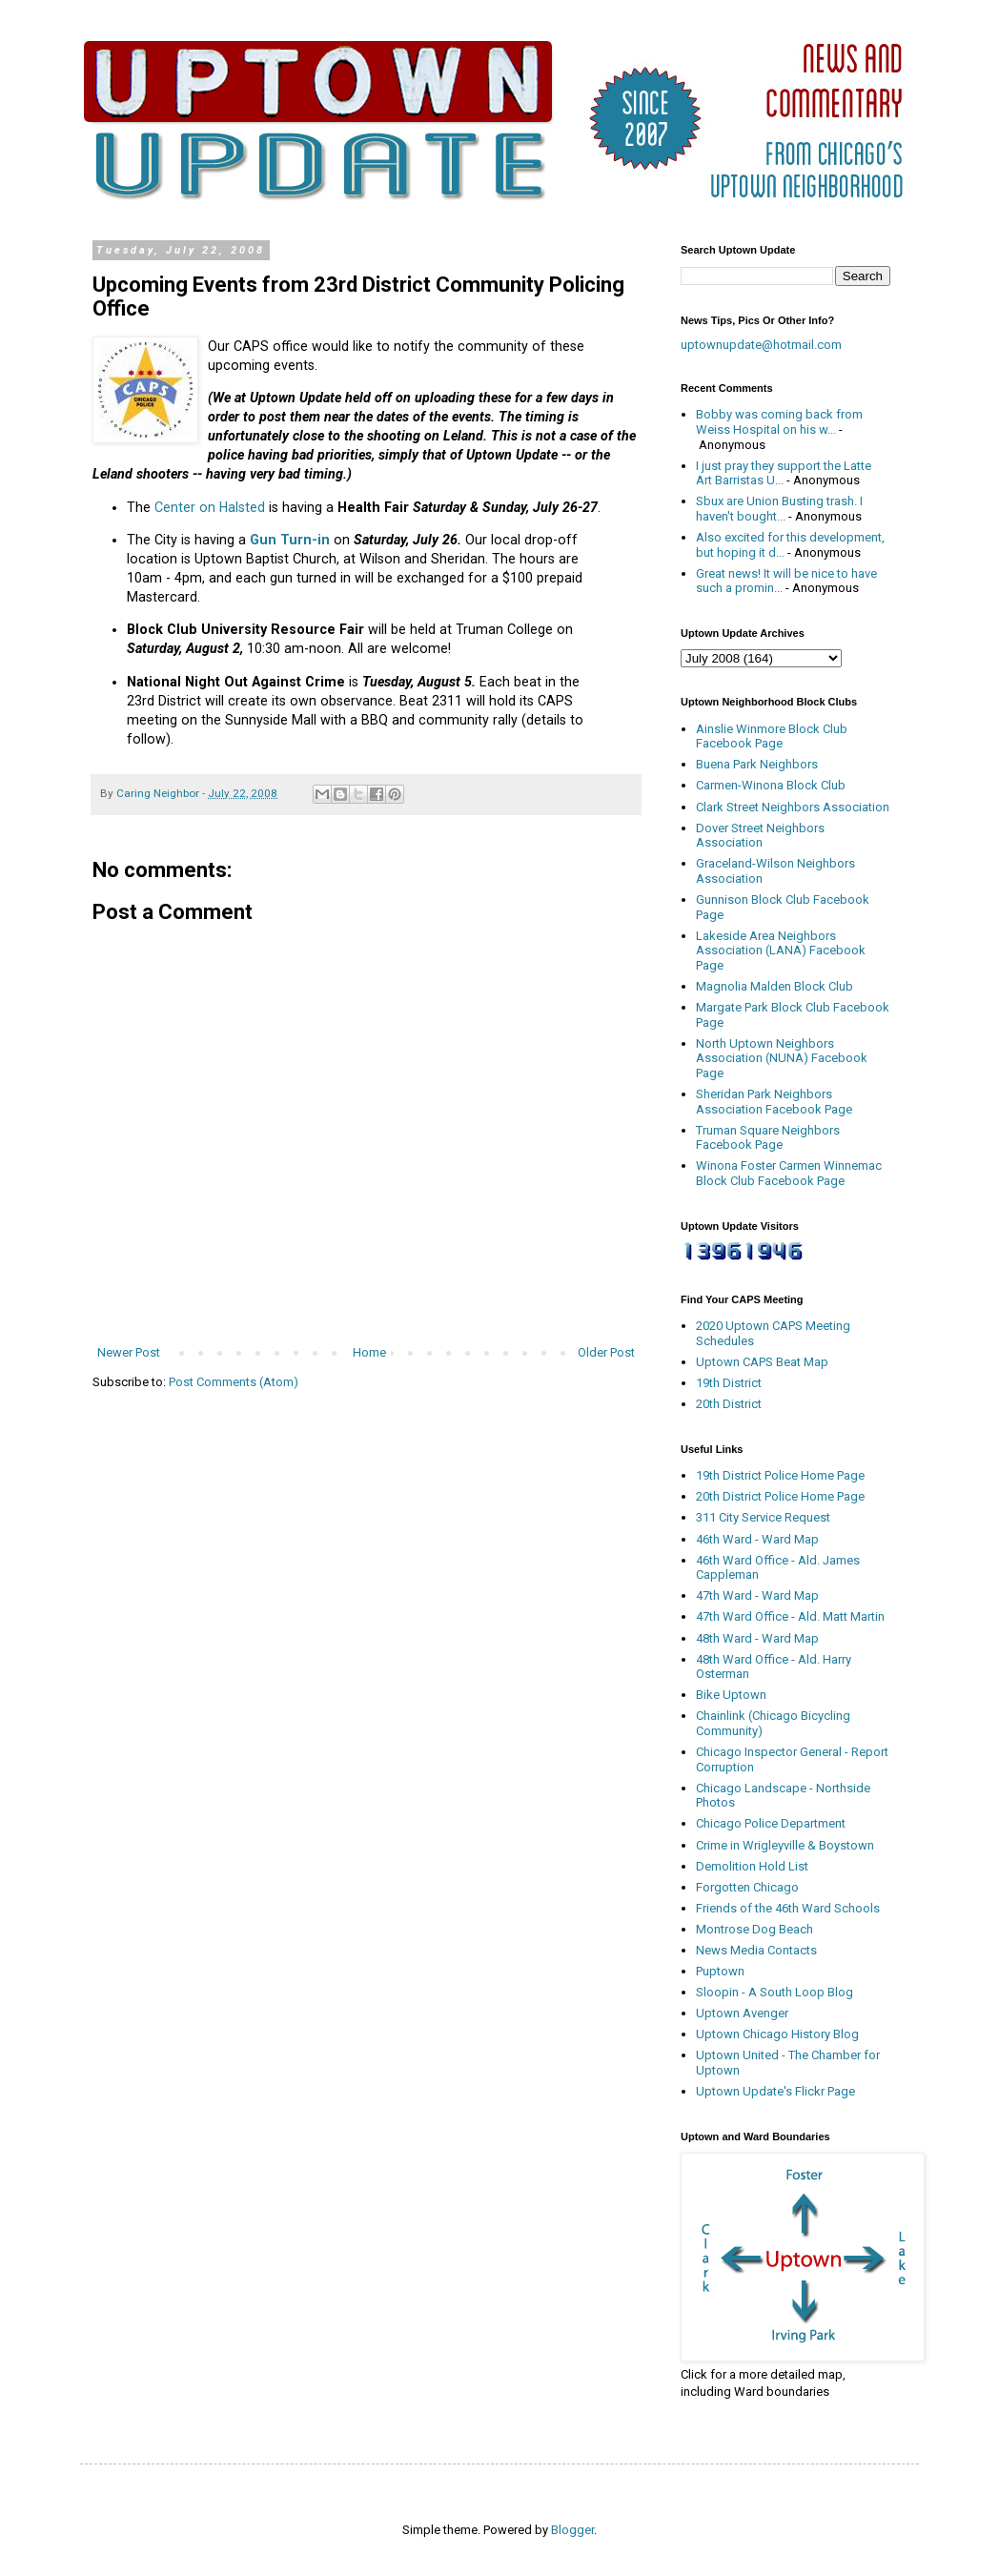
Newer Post (128, 1352)
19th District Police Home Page (780, 1475)
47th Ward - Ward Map (757, 1595)
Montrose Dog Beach (754, 1929)
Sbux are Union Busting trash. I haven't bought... (779, 508)
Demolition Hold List (752, 1866)
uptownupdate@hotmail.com (761, 344)
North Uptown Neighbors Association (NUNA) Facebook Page (781, 1058)
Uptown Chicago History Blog (777, 2034)
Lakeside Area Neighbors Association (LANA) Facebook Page (781, 950)
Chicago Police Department (771, 1823)
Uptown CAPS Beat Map (762, 1362)
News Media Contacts (756, 1950)
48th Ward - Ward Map (757, 1638)
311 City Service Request (763, 1517)
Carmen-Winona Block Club (771, 785)
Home (369, 1352)
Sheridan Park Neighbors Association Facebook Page (774, 1101)
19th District (729, 1383)
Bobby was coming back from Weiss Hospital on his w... (779, 422)
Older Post (606, 1352)
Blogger (572, 2530)
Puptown (720, 1971)
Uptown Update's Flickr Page (775, 2091)
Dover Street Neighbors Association (760, 835)
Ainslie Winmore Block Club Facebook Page (771, 736)
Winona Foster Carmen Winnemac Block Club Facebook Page (789, 1173)
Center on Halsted (209, 507)
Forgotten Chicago (747, 1887)
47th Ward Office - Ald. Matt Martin (790, 1616)
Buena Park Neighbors (757, 764)
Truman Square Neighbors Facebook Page (768, 1138)
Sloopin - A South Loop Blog (774, 1992)
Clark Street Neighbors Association (792, 807)
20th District (729, 1404)
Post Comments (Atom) (233, 1382)
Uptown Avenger (742, 2013)
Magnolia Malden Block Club (774, 986)
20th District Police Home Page (780, 1496)
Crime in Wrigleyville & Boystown (785, 1845)
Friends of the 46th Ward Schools (788, 1908)
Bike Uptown (731, 1694)
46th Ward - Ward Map (757, 1539)
